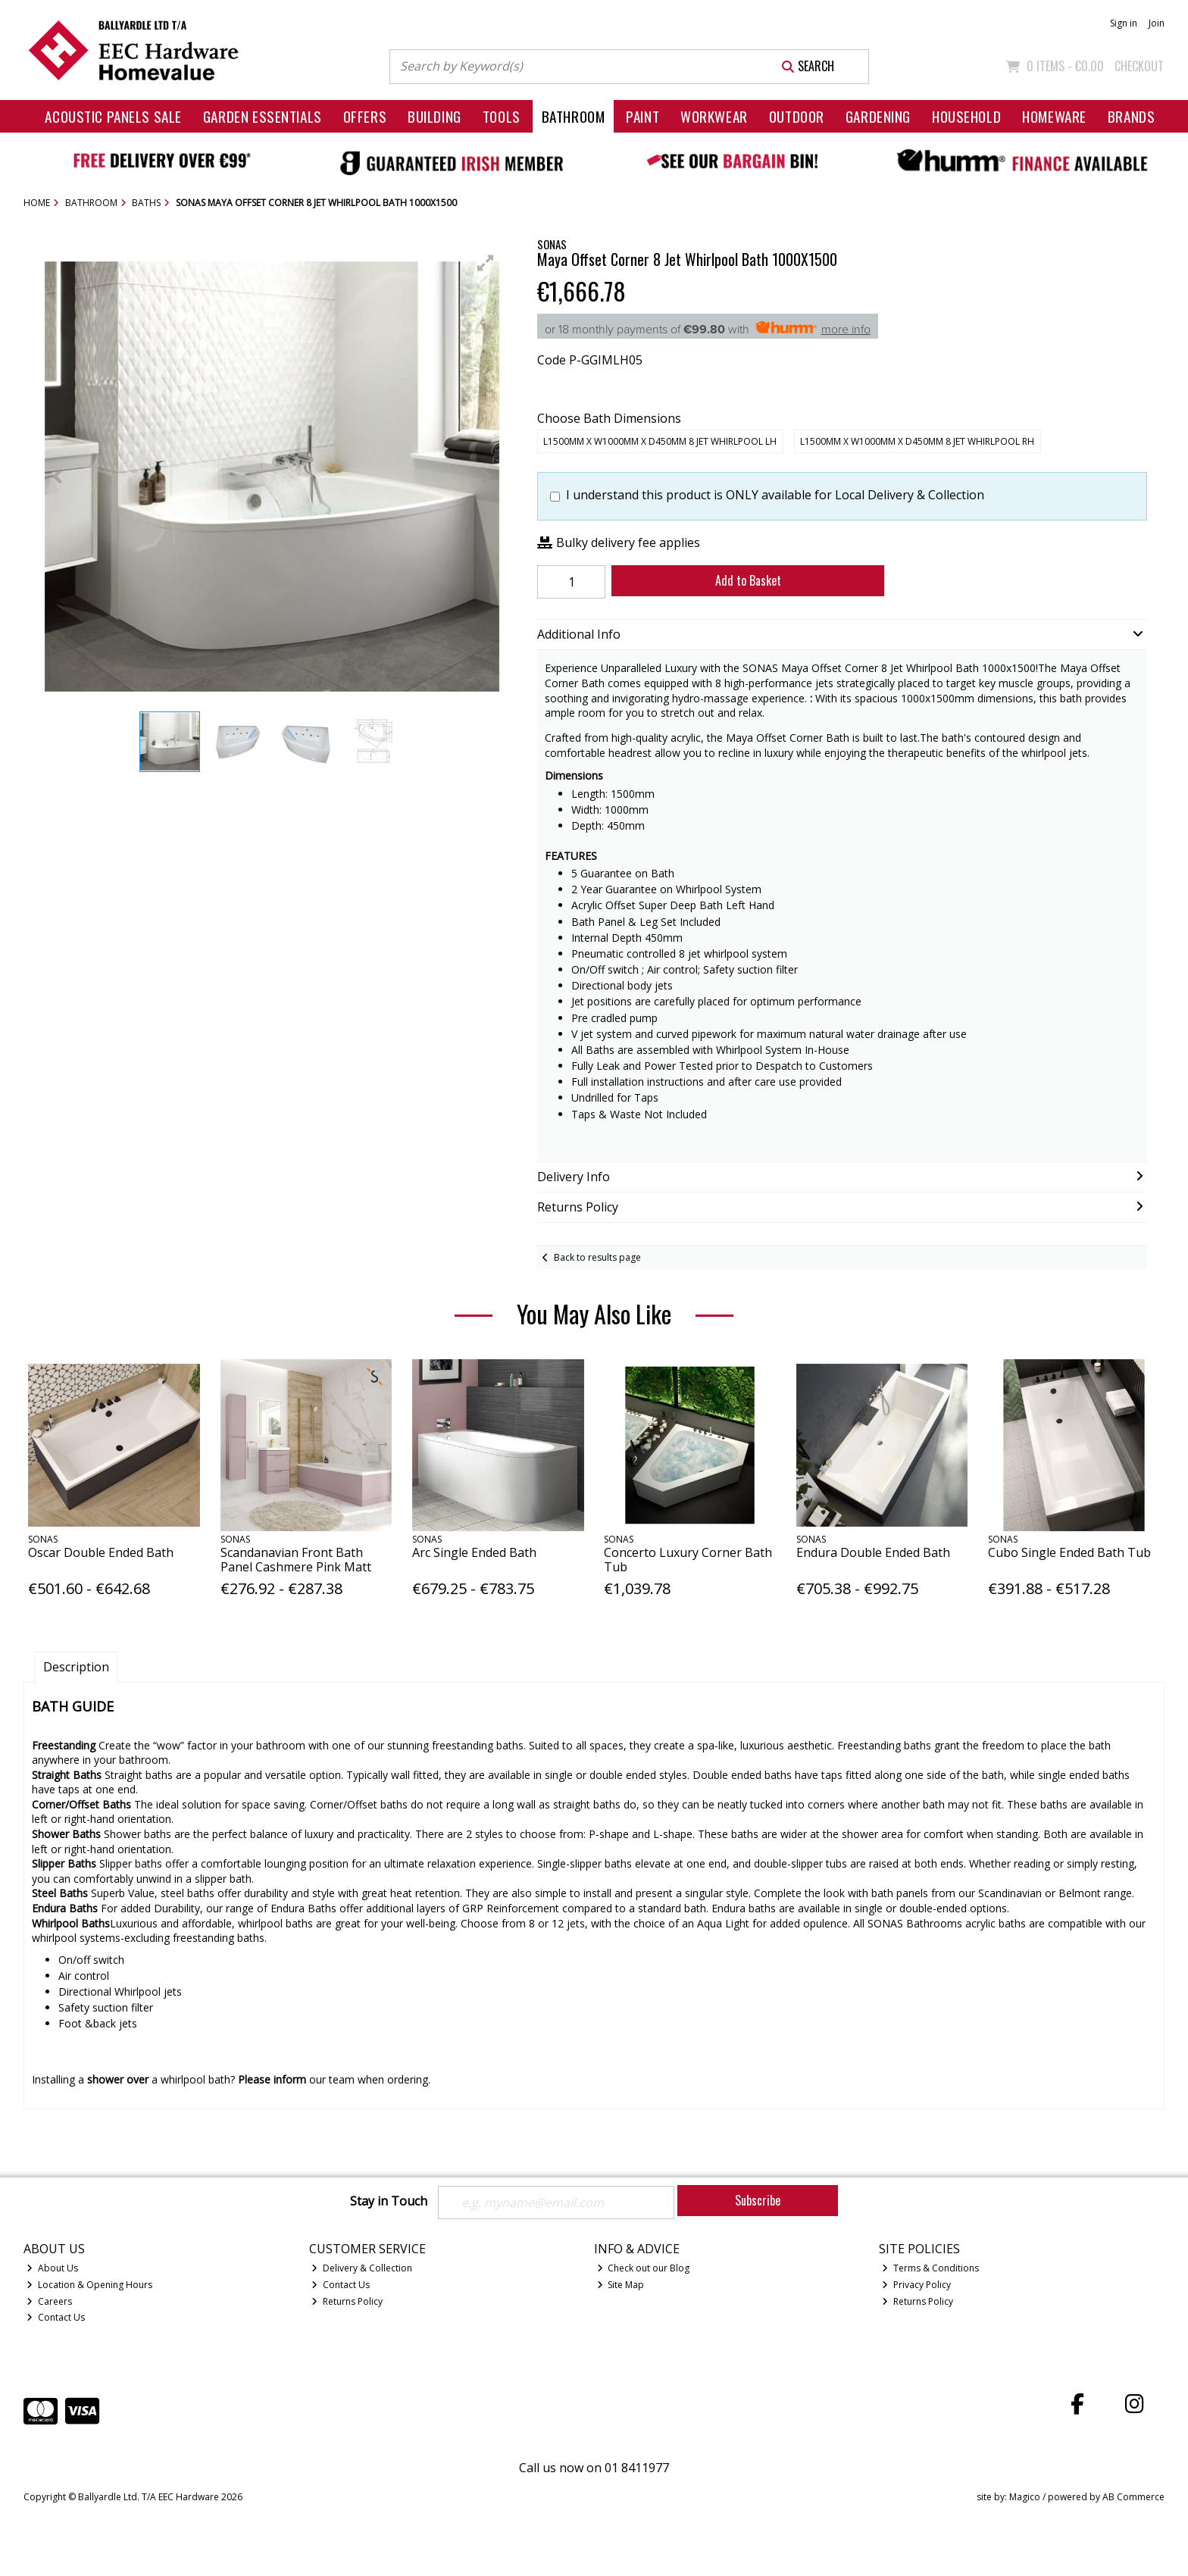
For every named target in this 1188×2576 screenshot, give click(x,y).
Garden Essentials (262, 116)
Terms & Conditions (930, 2268)
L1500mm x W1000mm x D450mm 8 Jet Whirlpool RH (917, 441)
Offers (364, 116)
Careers (49, 2301)
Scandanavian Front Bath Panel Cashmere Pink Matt (295, 1559)
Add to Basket (748, 580)
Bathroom (573, 116)
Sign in (1123, 23)
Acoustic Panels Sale (113, 116)
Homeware (1054, 116)
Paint (642, 116)
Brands (1131, 116)
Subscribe (757, 2200)
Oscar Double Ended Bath (101, 1552)
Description (76, 1666)
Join (1157, 23)
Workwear (714, 116)
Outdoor (796, 116)
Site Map (621, 2284)
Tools (502, 116)
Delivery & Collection (361, 2268)
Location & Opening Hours (89, 2284)
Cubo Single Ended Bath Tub (1069, 1552)
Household (966, 116)
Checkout (1139, 66)
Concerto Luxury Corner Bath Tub (688, 1559)
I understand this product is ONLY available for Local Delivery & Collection (775, 495)
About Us (52, 2268)
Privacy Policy (916, 2284)
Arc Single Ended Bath (474, 1552)
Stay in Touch (388, 2201)
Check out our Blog (643, 2268)
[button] (486, 263)
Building (434, 116)
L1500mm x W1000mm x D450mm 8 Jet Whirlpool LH (660, 441)
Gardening (878, 116)
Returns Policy (347, 2301)
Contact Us (56, 2317)
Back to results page (597, 1257)
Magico (1024, 2496)
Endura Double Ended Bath (873, 1552)
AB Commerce (1133, 2496)
